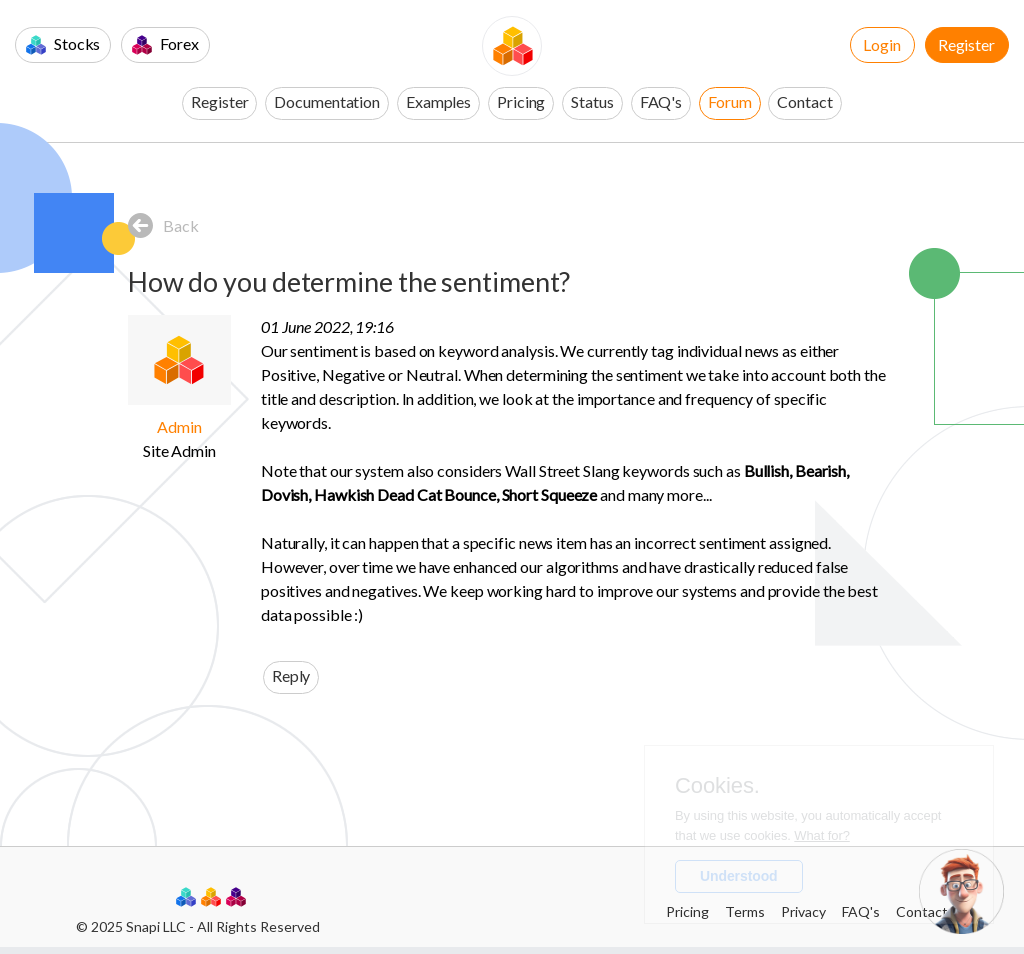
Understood (739, 876)
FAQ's (661, 101)
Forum (730, 101)
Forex (165, 44)
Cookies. (717, 786)
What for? (821, 835)
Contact (804, 101)
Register (966, 44)
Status (592, 101)
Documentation (327, 101)
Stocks (63, 44)
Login (882, 44)
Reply (291, 675)
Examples (438, 101)
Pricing (521, 101)
